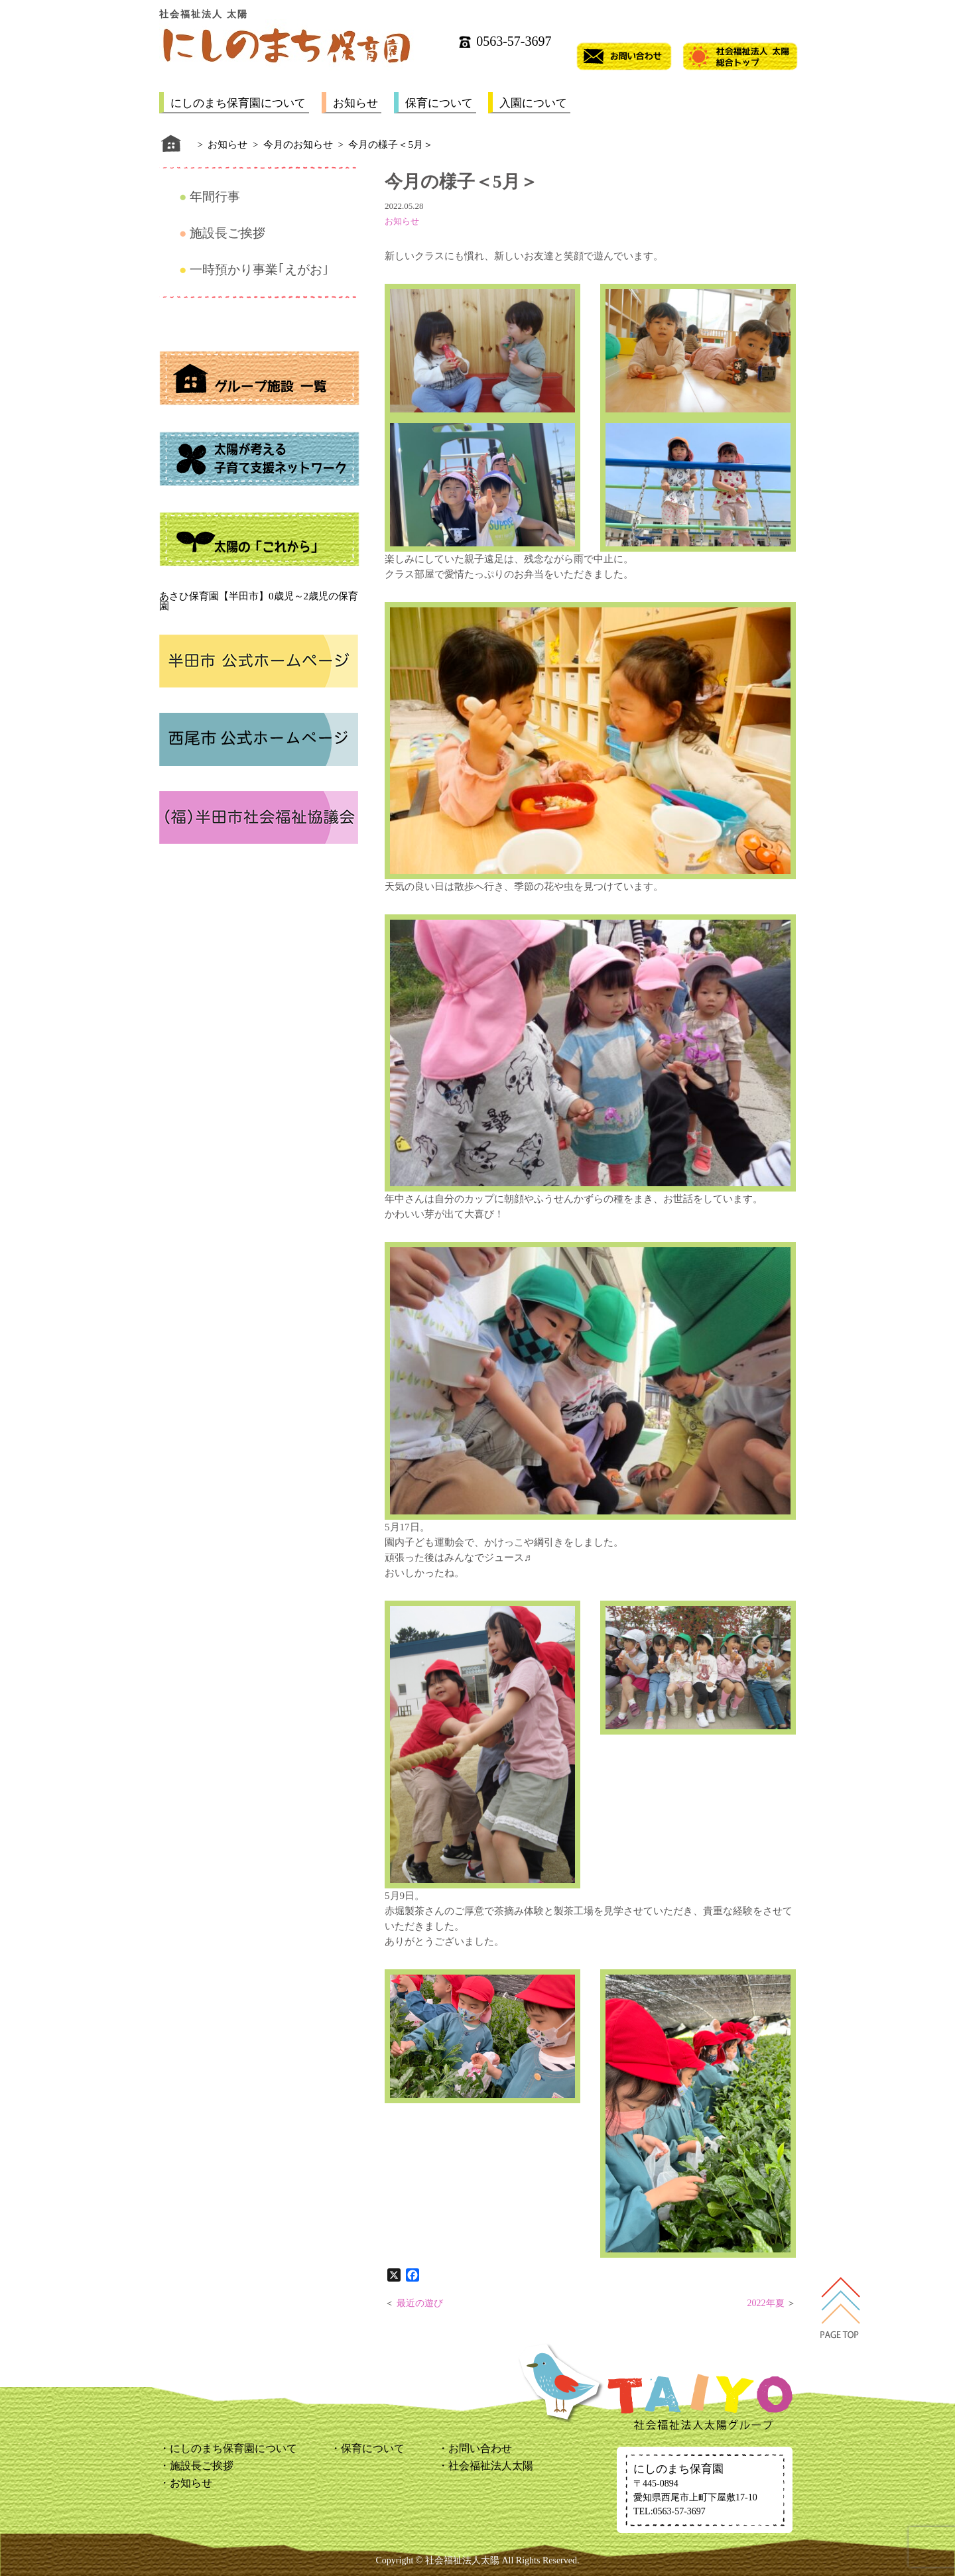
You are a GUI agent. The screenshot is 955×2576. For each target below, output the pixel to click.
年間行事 (215, 197)
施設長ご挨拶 (227, 233)
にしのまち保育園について (238, 103)
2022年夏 (766, 2303)
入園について (533, 103)
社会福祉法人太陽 (490, 2465)
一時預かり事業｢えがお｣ (259, 269)
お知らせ (355, 103)
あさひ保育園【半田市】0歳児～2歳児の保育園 (258, 601)
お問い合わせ (480, 2448)
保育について (439, 103)
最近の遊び (420, 2303)
